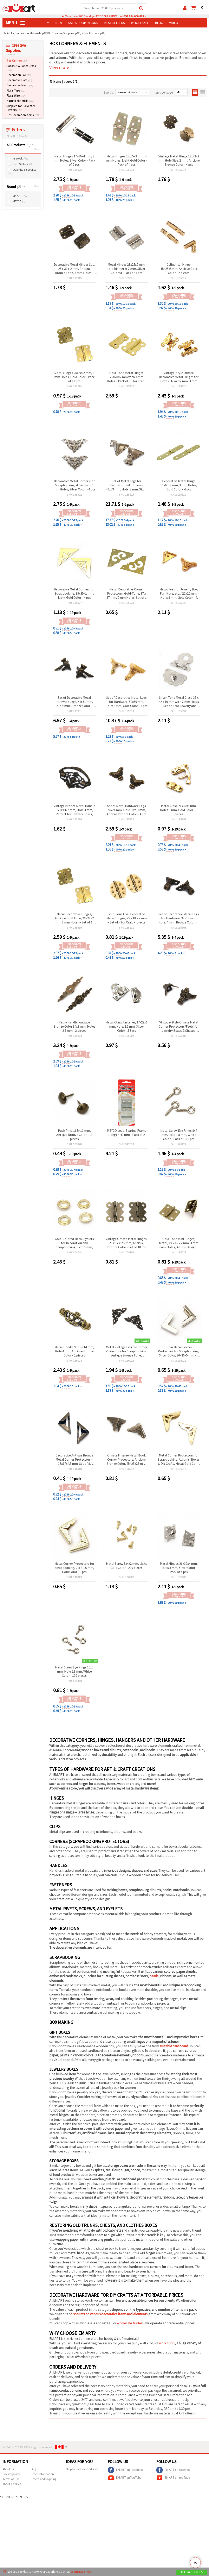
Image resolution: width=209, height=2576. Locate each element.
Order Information (42, 2474)
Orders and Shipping (44, 2479)
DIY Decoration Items (22, 115)
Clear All (23, 136)
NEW (58, 23)
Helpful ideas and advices (82, 2469)
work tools (167, 2343)
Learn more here (81, 2572)
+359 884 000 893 (133, 16)
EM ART (20, 196)
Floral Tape (15, 91)
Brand (14, 186)
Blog (159, 23)
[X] (4, 2572)
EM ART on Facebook (125, 2470)
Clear (36, 149)
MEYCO (19, 201)
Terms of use (10, 2479)
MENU (15, 23)
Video (173, 23)
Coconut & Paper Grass (21, 68)
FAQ (33, 2469)
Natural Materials (20, 101)
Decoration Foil (18, 75)
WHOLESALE (140, 23)
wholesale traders (130, 2323)
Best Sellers (22, 164)
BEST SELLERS (114, 23)
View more (59, 67)
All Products (18, 145)
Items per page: (164, 93)
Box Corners (16, 61)
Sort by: (109, 93)
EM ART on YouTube (125, 2478)
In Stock (20, 158)
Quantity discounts (22, 171)
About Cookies (11, 2484)
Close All (11, 54)
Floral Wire (15, 96)
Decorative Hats (19, 80)
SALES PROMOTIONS (83, 23)
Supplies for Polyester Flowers (20, 108)
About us (8, 2469)
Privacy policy (11, 2474)
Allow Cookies (192, 2572)
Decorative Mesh (19, 85)
